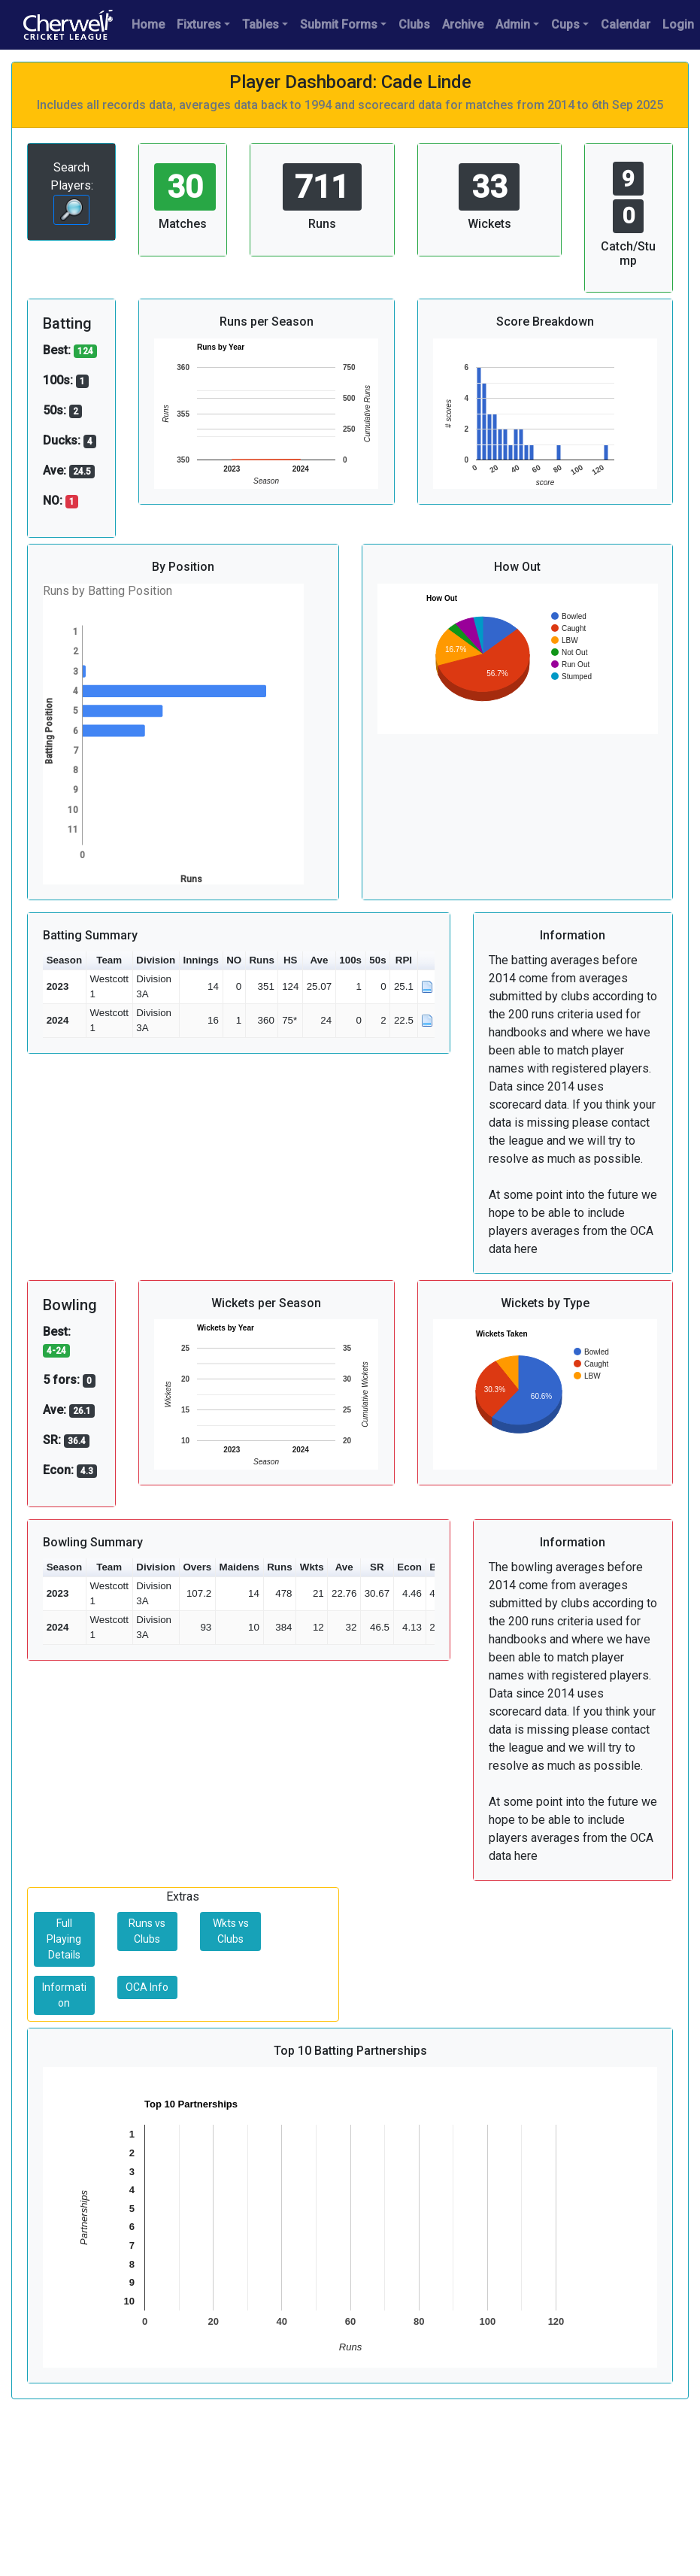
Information (64, 1995)
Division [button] (155, 960)
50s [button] (377, 960)
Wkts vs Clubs (231, 1931)
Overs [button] (197, 1567)
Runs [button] (261, 960)
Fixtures (199, 24)
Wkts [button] (312, 1567)
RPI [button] (403, 960)
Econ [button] (409, 1567)
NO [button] (233, 960)
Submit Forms (338, 24)
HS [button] (290, 960)
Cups (565, 24)
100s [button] (350, 960)
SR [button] (377, 1567)
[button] (428, 960)
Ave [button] (319, 960)
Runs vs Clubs (147, 1931)
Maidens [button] (239, 1567)
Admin (512, 24)
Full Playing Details (64, 1939)
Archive (462, 24)
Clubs (414, 24)
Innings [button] (200, 960)
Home (148, 24)
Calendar (625, 24)
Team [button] (109, 960)
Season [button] (64, 960)
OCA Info (147, 1987)
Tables (260, 24)
